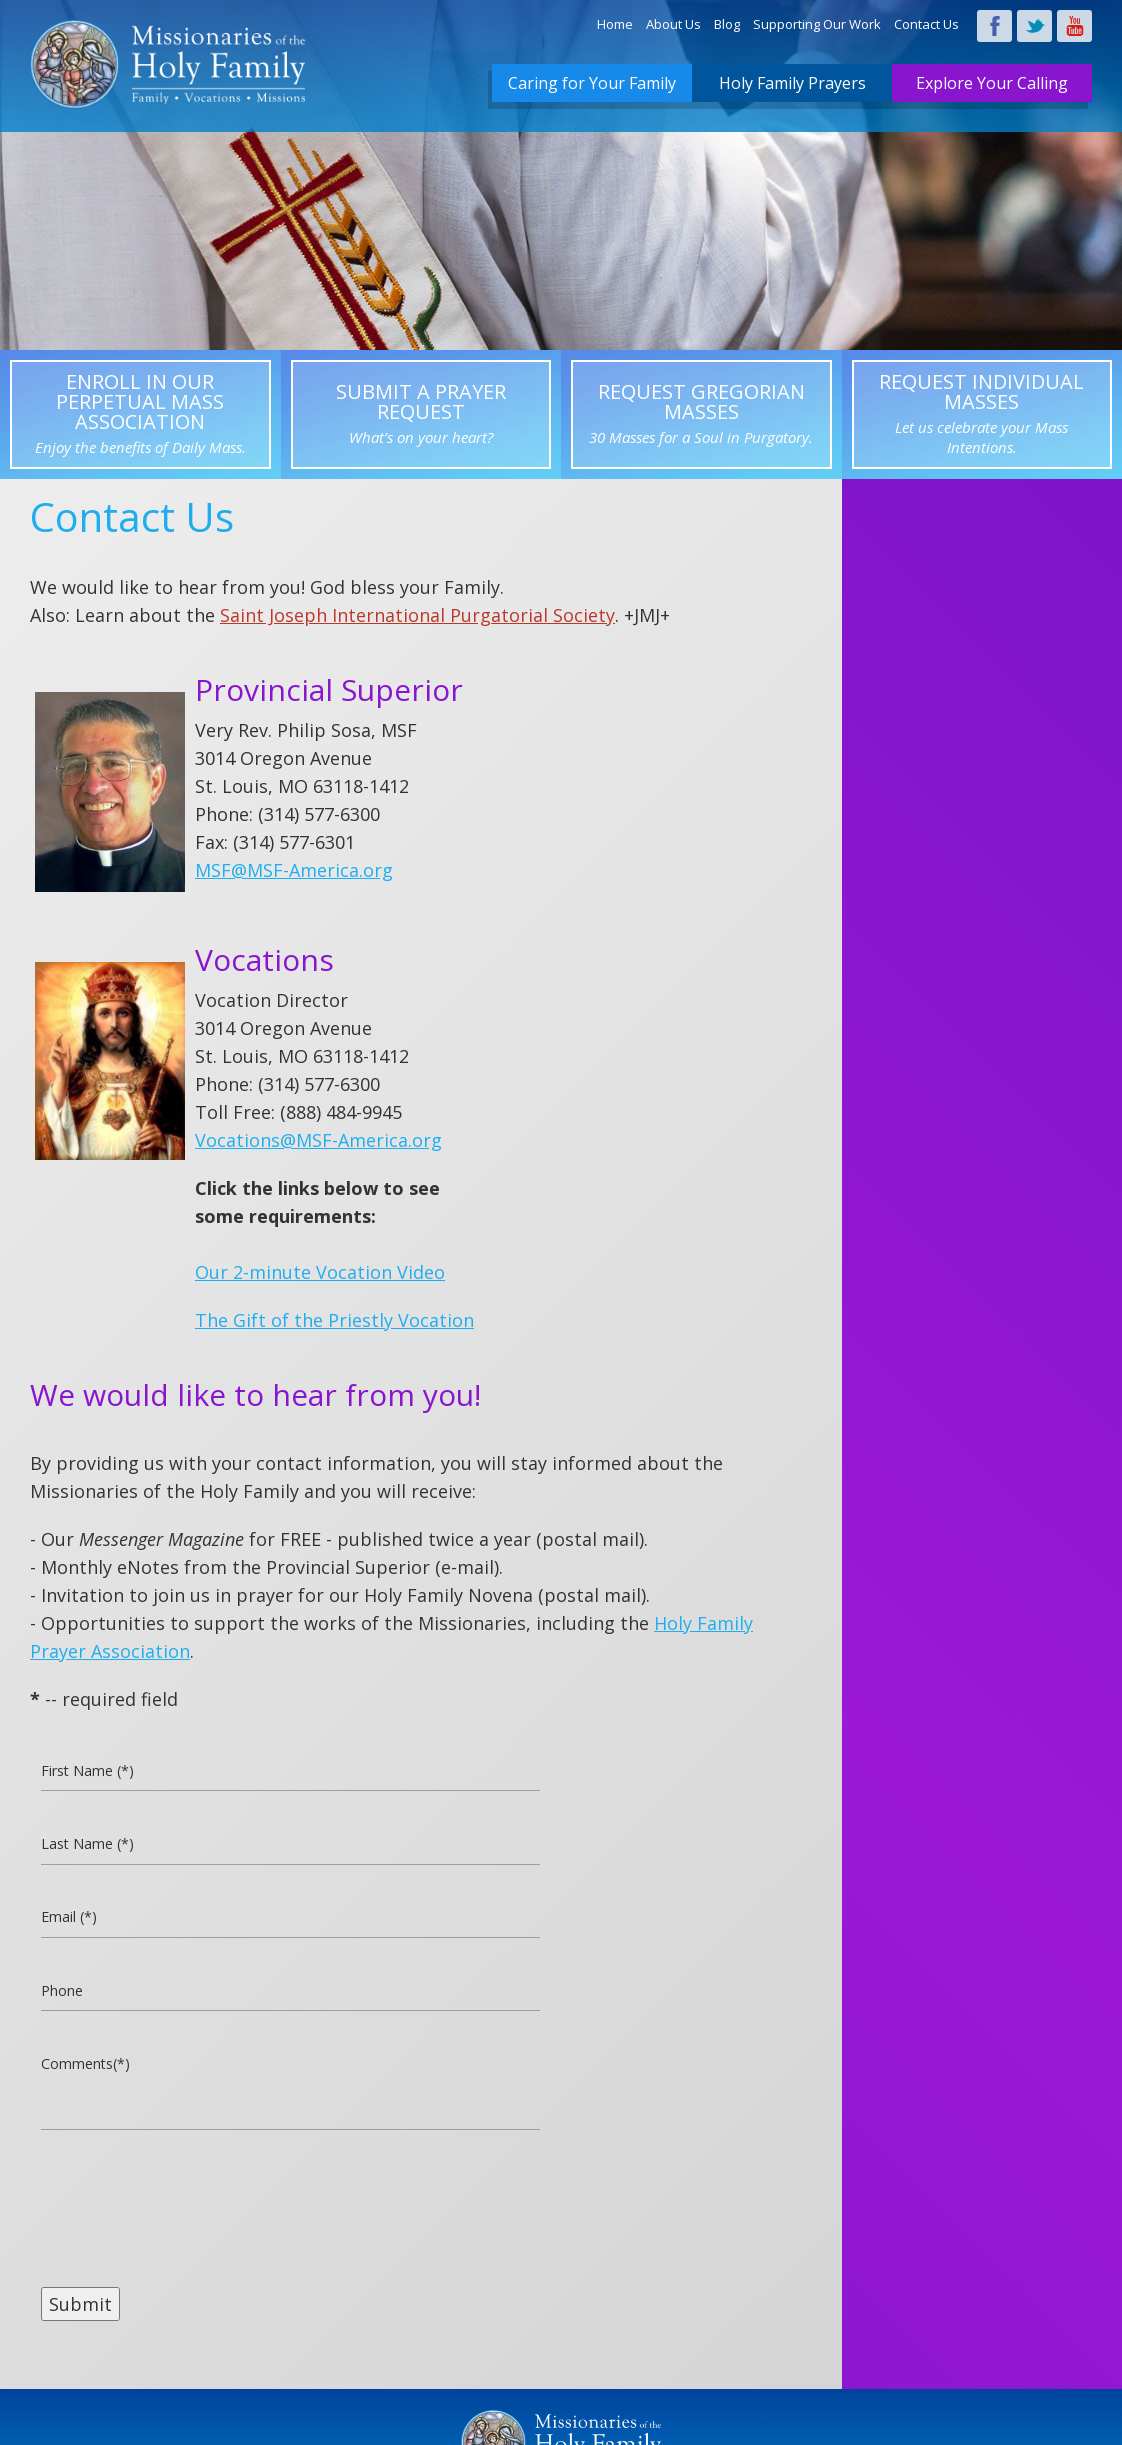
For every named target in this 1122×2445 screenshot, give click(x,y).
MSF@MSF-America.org (294, 870)
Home (615, 24)
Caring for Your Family (592, 83)
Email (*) (69, 1920)
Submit (80, 2308)
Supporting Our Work (817, 24)
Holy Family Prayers (792, 83)
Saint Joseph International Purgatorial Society (417, 615)
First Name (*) (89, 1772)
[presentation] (193, 2210)
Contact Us (926, 24)
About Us (673, 24)
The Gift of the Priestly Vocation (334, 1320)
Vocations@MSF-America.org (318, 1140)
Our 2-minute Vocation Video (320, 1272)
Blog (727, 24)
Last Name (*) (88, 1846)
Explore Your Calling (992, 83)
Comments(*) (86, 2068)
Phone (62, 1994)
